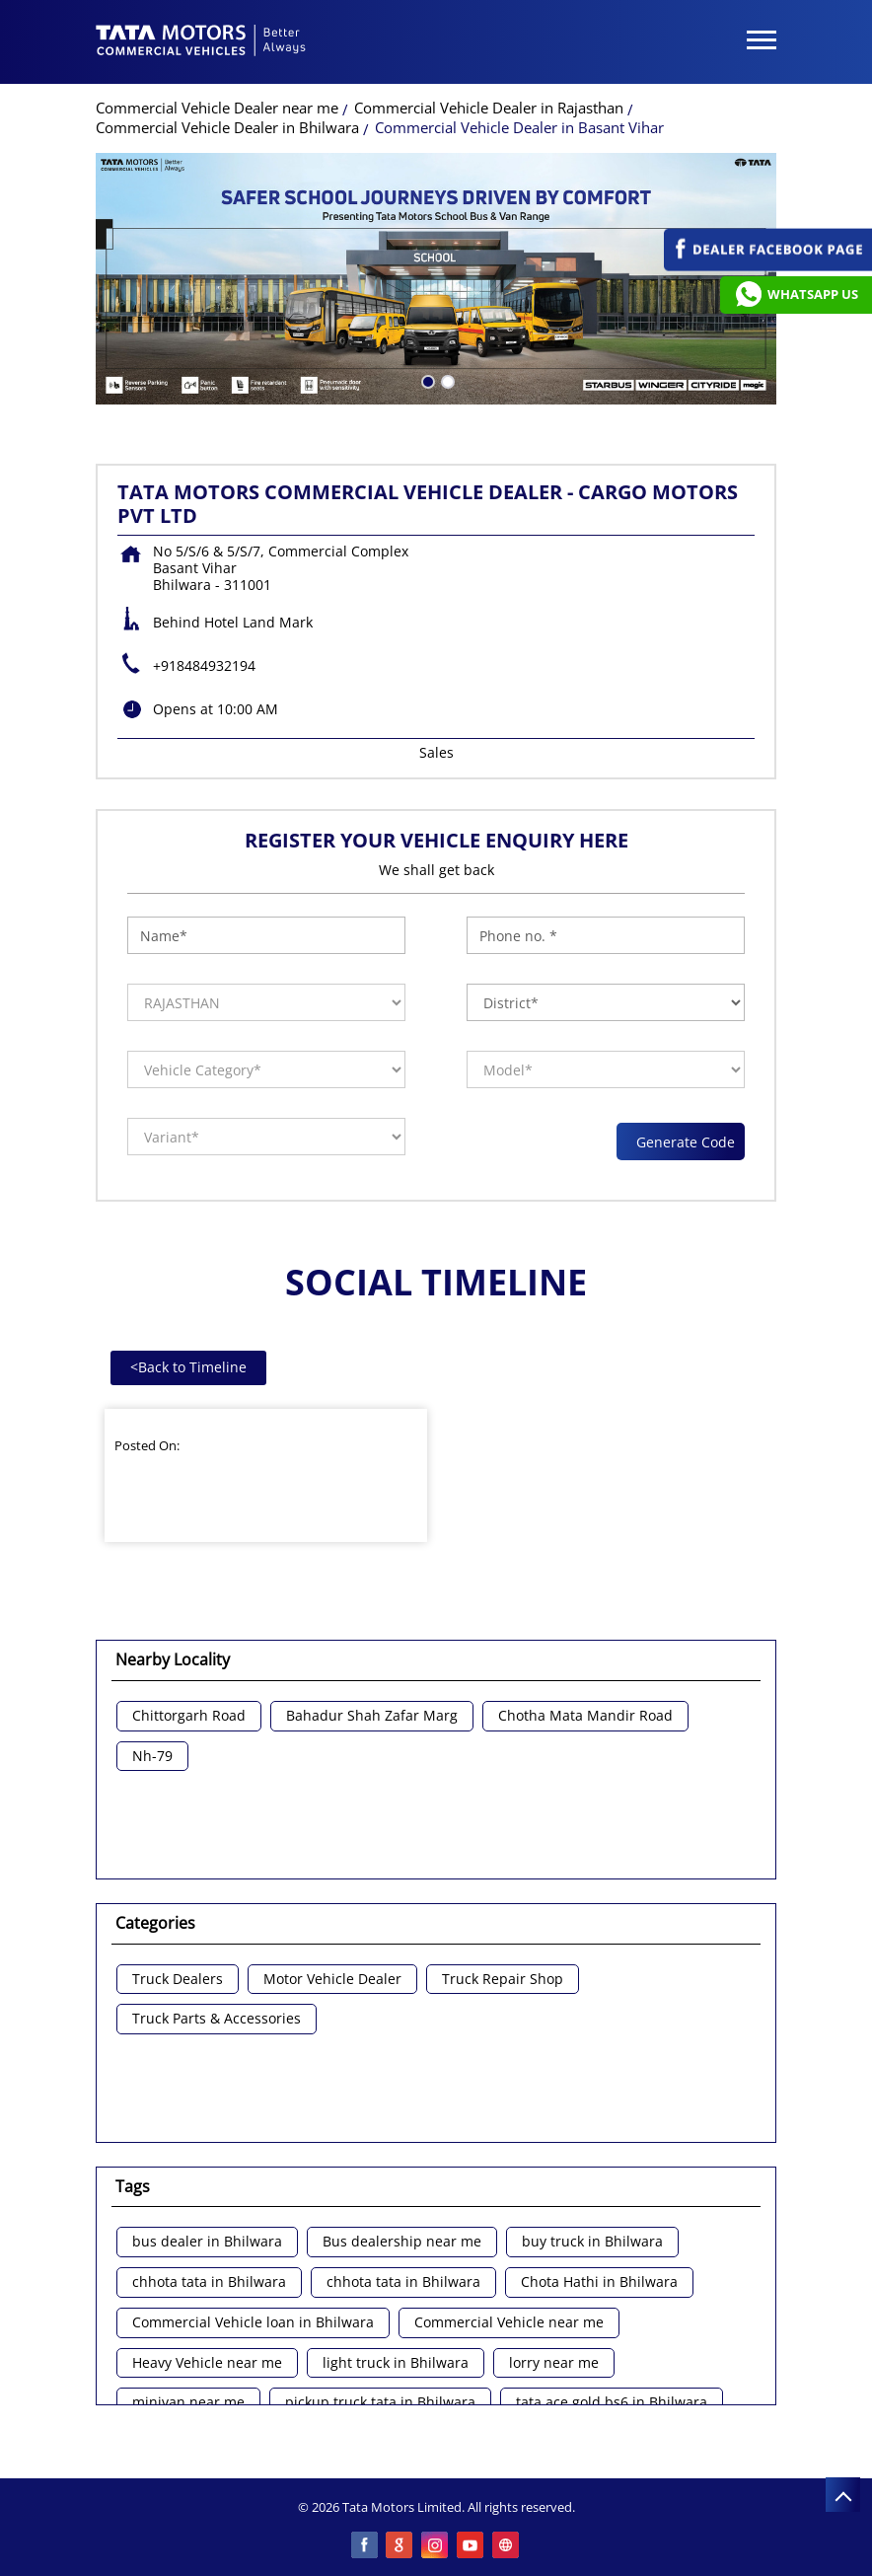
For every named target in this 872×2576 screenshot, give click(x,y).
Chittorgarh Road (189, 1716)
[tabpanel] (436, 279)
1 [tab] (426, 380)
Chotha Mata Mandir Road (585, 1716)
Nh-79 (152, 1756)
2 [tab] (446, 380)
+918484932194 (204, 665)
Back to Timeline (188, 1367)
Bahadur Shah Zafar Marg (372, 1716)
